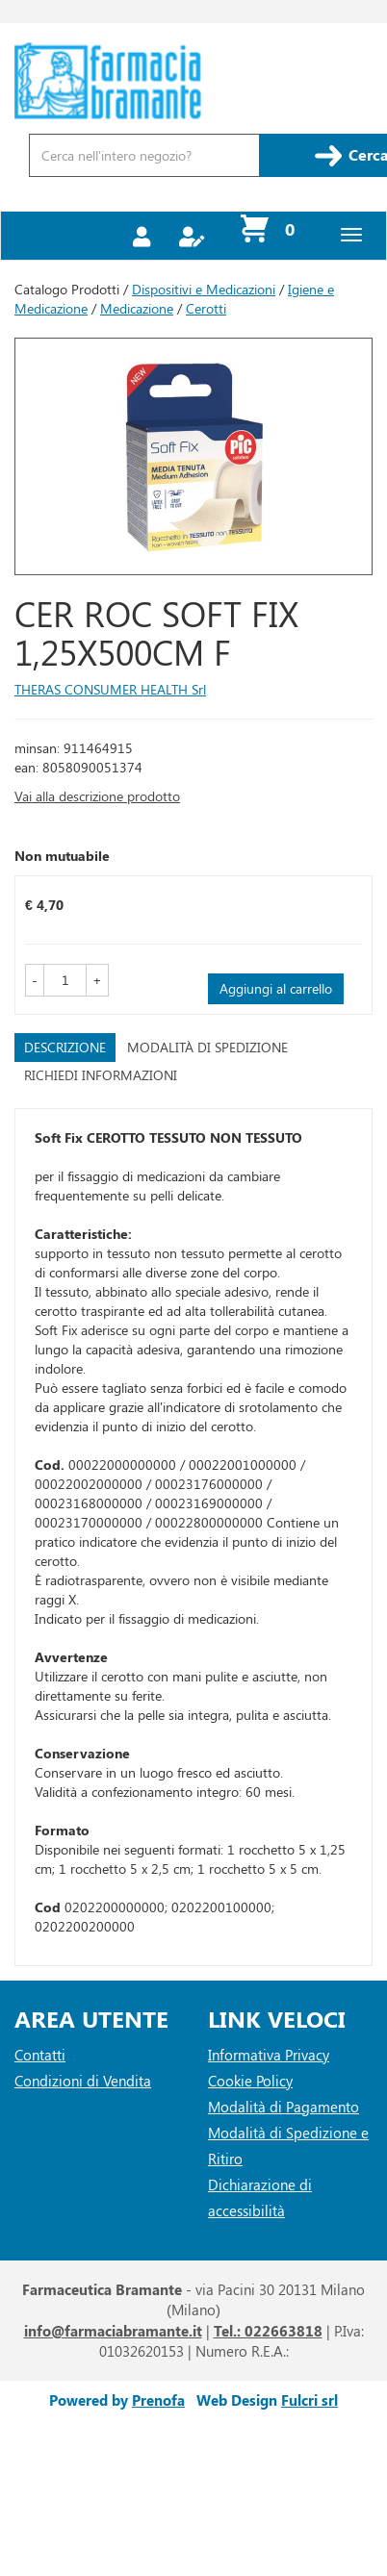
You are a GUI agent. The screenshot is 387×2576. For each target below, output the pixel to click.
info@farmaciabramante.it (113, 2330)
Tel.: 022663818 (268, 2330)
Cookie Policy (250, 2080)
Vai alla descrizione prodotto (97, 796)
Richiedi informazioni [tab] (100, 1075)
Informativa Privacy (268, 2054)
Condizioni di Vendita (82, 2080)
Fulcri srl (309, 2400)
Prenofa (158, 2400)
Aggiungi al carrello (275, 988)
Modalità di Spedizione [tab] (207, 1047)
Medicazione (136, 308)
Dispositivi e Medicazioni (203, 289)
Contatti (39, 2054)
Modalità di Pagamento (283, 2106)
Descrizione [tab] (65, 1047)
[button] (34, 980)
